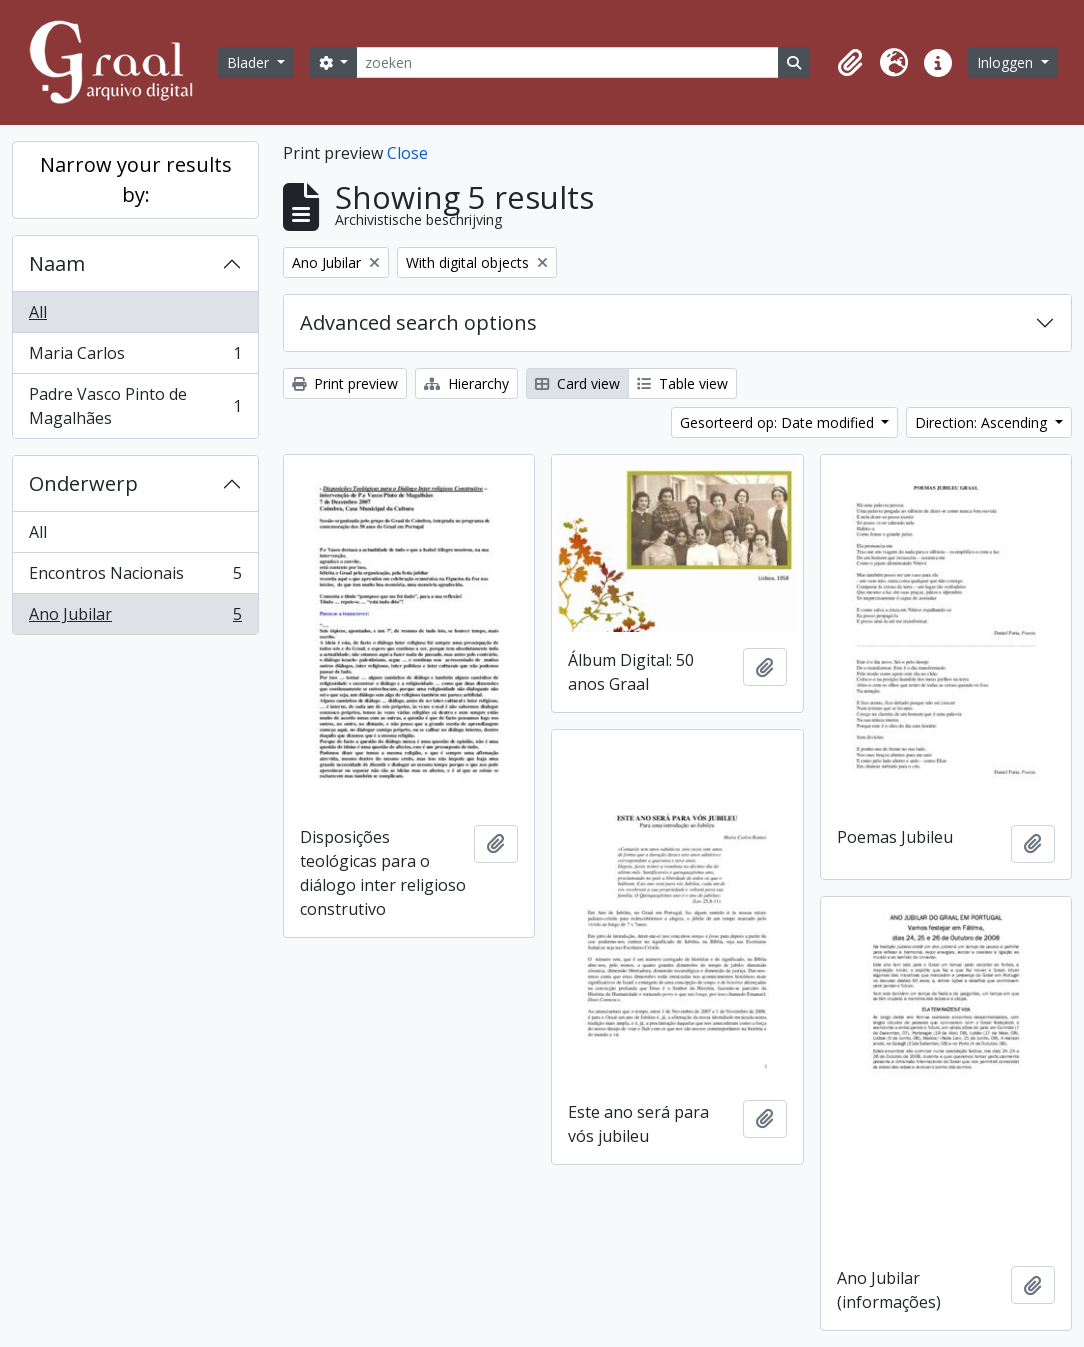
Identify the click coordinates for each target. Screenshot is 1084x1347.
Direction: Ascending (983, 422)
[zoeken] (567, 62)
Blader (250, 62)
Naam (57, 263)
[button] (850, 63)
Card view (577, 383)
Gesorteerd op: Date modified (779, 422)
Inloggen (1007, 62)
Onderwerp (83, 483)
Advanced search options (418, 322)
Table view (682, 383)
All (38, 312)
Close (407, 153)
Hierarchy (466, 383)
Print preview (345, 383)
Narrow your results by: (136, 179)
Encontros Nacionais (135, 577)
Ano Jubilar (135, 618)
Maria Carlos (135, 357)
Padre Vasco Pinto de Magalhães (135, 406)
